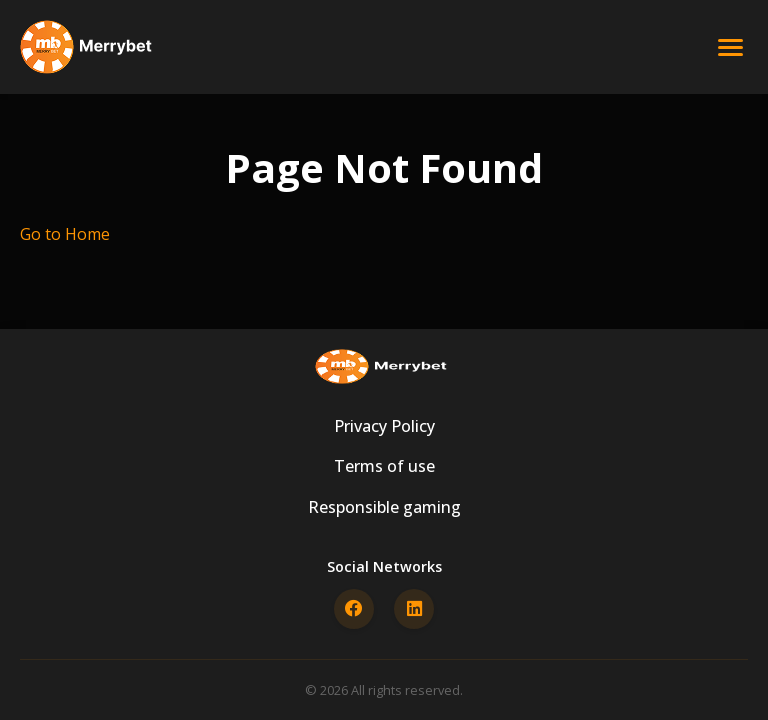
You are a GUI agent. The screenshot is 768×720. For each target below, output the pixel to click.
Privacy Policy (384, 426)
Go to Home (65, 234)
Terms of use (384, 466)
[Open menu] (730, 47)
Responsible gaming (384, 507)
